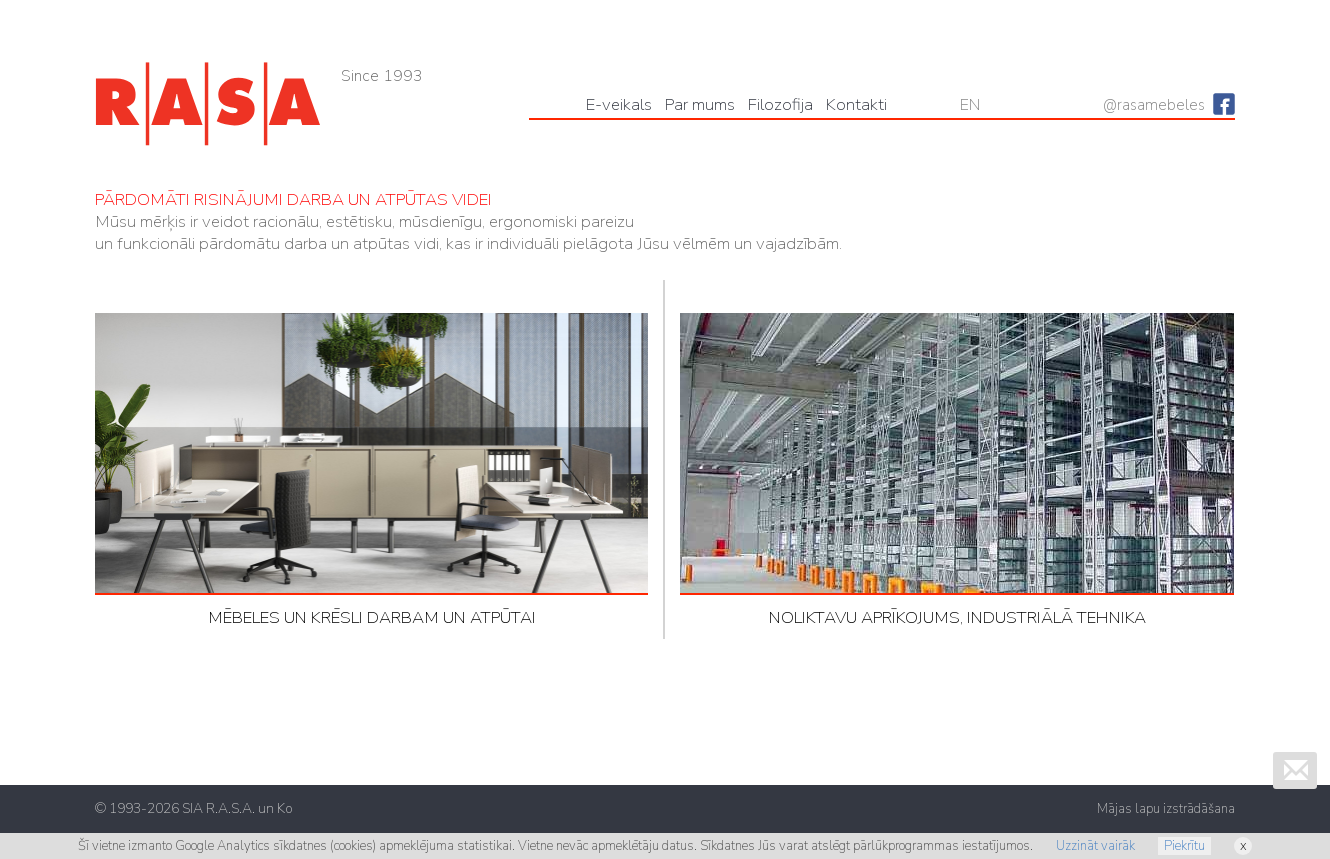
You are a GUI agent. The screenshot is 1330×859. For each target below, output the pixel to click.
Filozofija (780, 104)
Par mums (700, 104)
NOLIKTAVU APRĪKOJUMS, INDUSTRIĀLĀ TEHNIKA (957, 470)
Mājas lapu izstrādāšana (1166, 809)
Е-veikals (619, 104)
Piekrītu (1184, 846)
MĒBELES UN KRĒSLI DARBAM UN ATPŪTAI (371, 470)
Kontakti (856, 104)
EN (970, 105)
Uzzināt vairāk (1095, 846)
